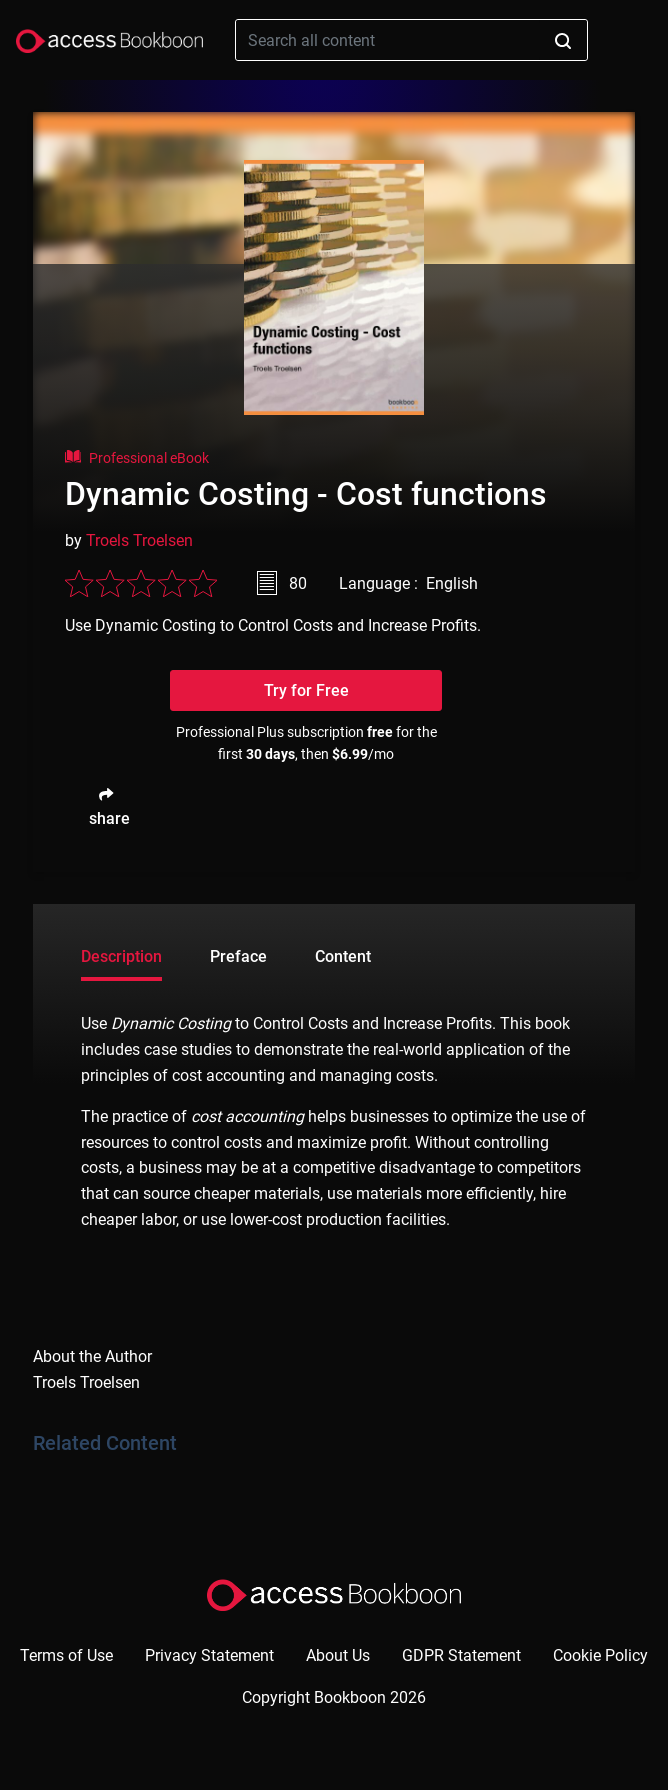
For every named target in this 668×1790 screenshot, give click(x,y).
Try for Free (306, 690)
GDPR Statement (461, 1655)
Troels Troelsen (139, 540)
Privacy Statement (209, 1655)
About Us (338, 1655)
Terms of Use (66, 1655)
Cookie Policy (600, 1655)
